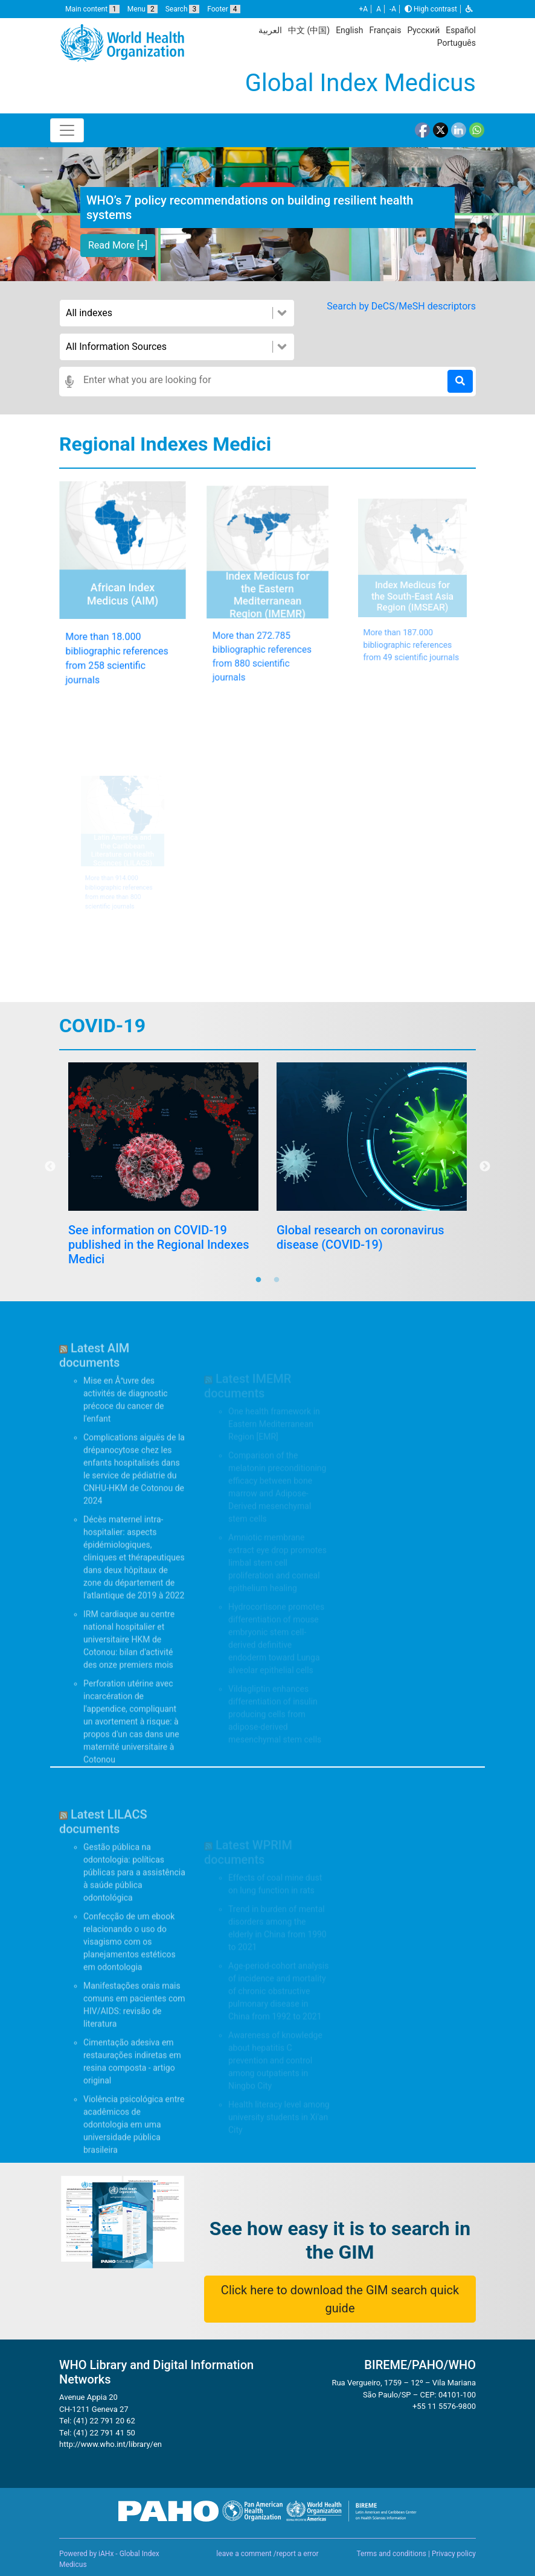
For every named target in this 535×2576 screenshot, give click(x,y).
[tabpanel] (163, 1202)
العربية (270, 30)
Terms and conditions (391, 2553)
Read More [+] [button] (117, 245)
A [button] (378, 9)
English (349, 30)
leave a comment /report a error (267, 2553)
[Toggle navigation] (67, 130)
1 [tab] (258, 1280)
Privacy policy (454, 2553)
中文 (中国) (309, 30)
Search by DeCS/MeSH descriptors (401, 306)
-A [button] (392, 9)
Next (485, 1167)
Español (461, 30)
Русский (423, 30)
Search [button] (182, 9)
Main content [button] (92, 9)
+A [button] (363, 9)
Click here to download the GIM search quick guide (340, 2299)
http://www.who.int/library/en (110, 2479)
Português (456, 43)
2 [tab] (277, 1280)
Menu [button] (142, 9)
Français (385, 30)
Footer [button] (223, 9)
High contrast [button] (431, 9)
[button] (469, 9)
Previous (50, 1167)
